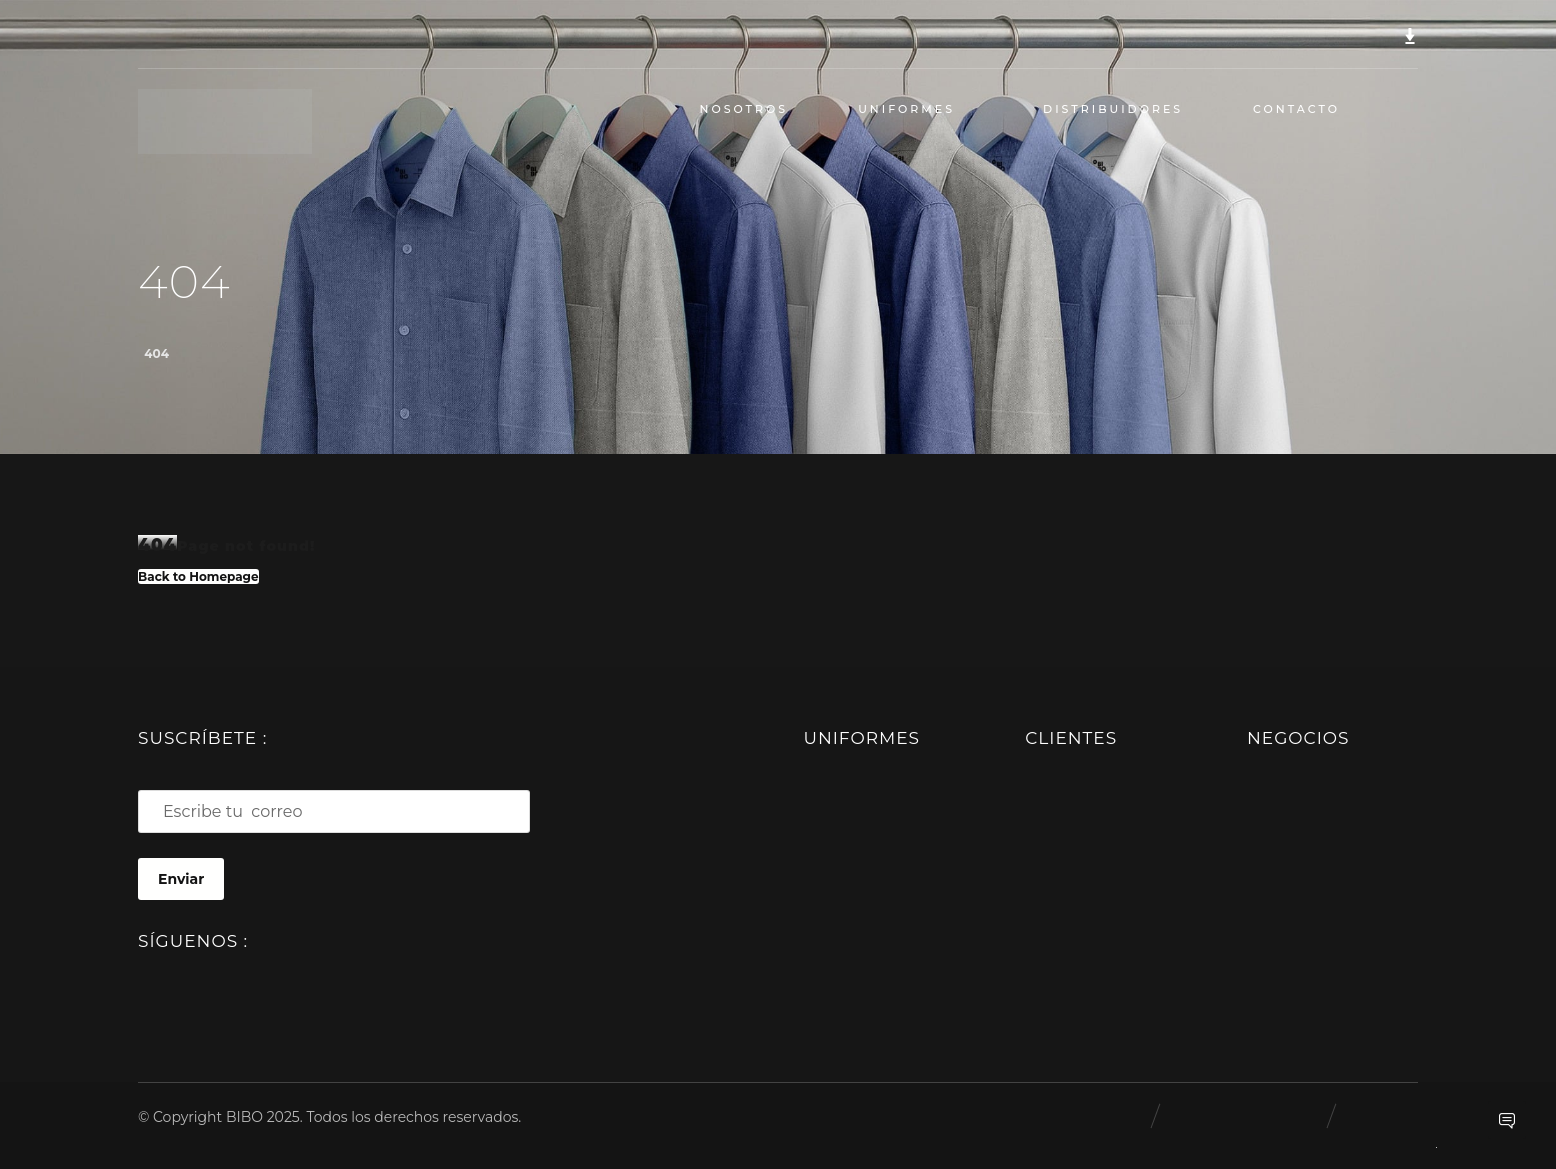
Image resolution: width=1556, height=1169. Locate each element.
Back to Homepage (198, 576)
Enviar (181, 879)
